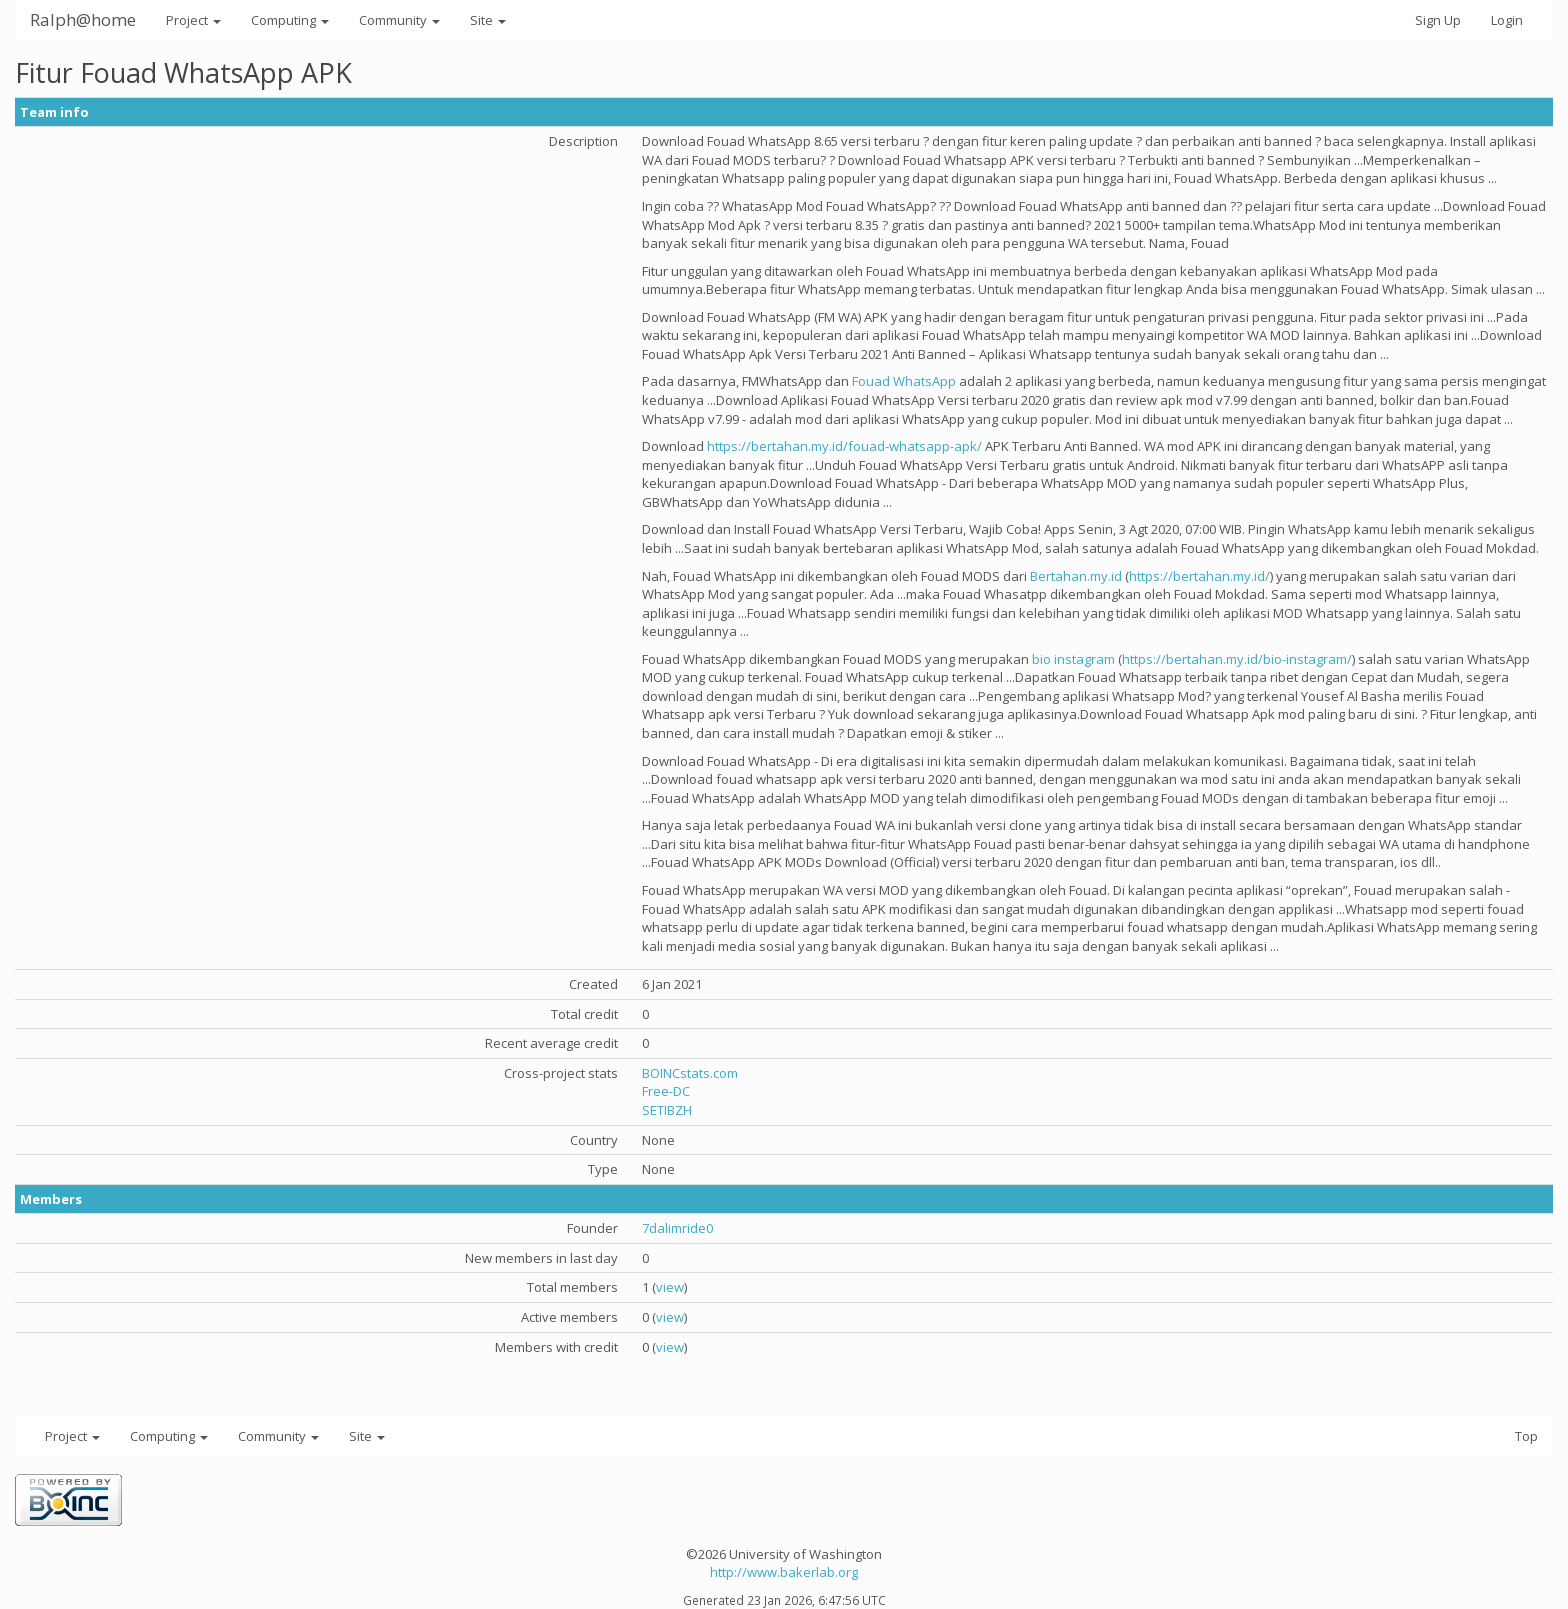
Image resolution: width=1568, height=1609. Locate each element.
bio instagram (1073, 659)
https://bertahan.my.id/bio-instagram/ (1237, 659)
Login (1507, 20)
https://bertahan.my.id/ (1199, 576)
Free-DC (666, 1091)
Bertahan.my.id (1076, 576)
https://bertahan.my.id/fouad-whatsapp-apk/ (844, 446)
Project (193, 20)
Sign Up (1438, 20)
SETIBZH (667, 1110)
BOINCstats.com (690, 1073)
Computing (290, 20)
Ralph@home (83, 19)
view (670, 1287)
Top (1526, 1436)
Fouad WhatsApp (904, 381)
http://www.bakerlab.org (784, 1572)
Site (488, 20)
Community (399, 20)
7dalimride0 (677, 1228)
